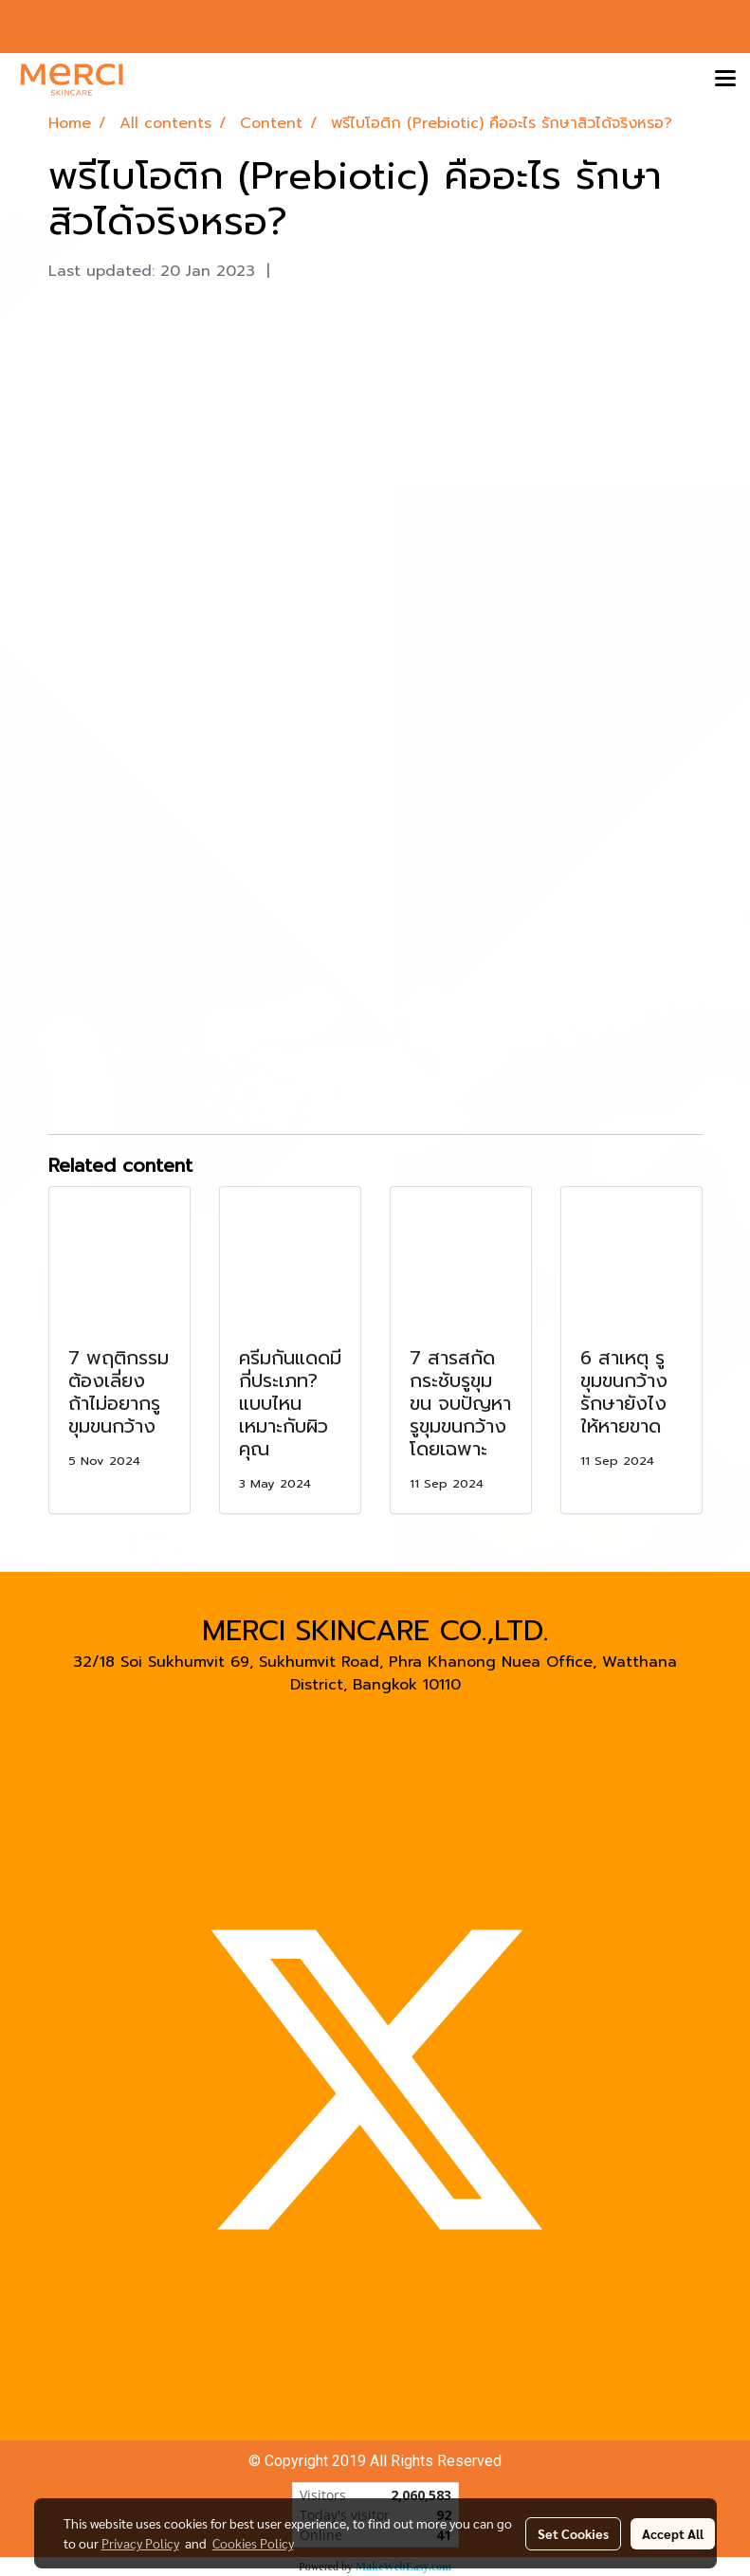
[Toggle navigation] (725, 79)
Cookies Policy (253, 2542)
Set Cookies (573, 2533)
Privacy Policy (140, 2542)
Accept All (673, 2533)
